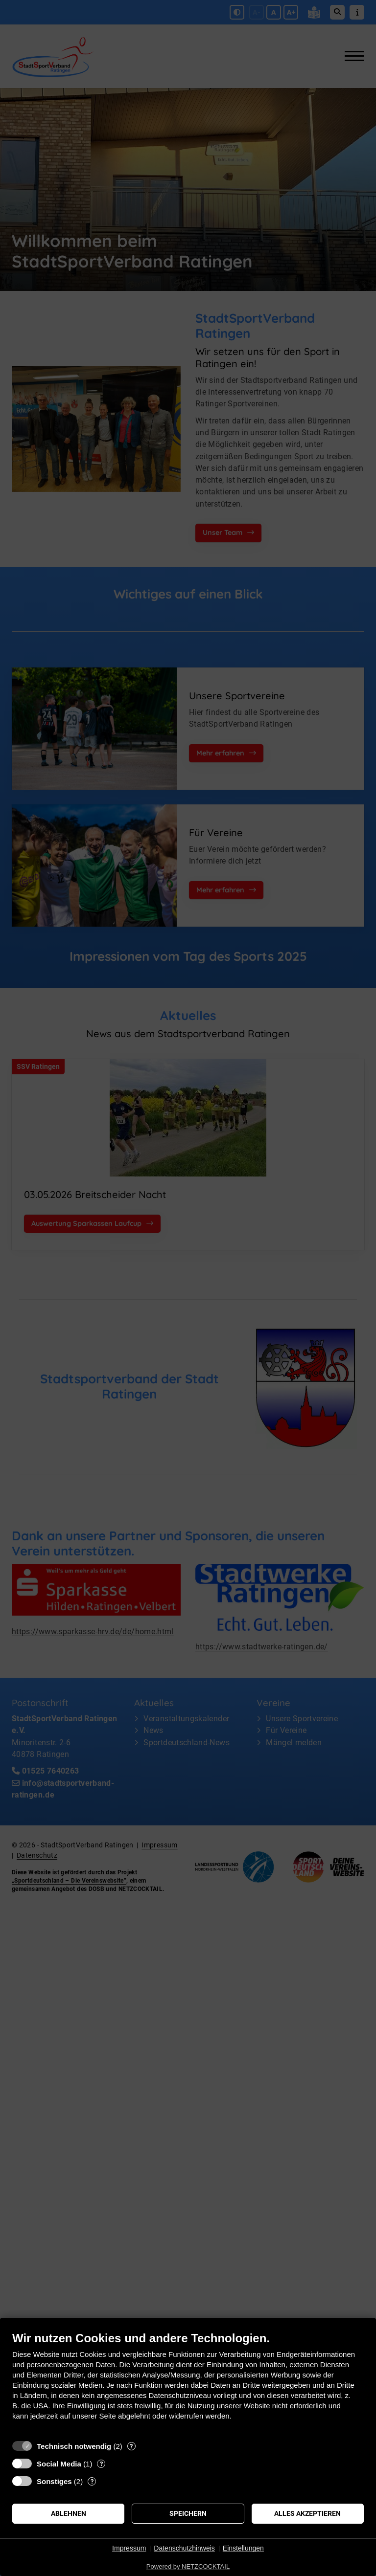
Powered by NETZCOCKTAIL (188, 2566)
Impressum (129, 2548)
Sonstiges (54, 2481)
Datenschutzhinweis (184, 2548)
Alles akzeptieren (307, 2513)
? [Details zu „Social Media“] (101, 2463)
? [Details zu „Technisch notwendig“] (131, 2446)
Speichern (188, 2513)
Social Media (59, 2464)
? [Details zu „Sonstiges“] (92, 2481)
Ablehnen (68, 2513)
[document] (188, 2383)
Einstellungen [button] (243, 2548)
